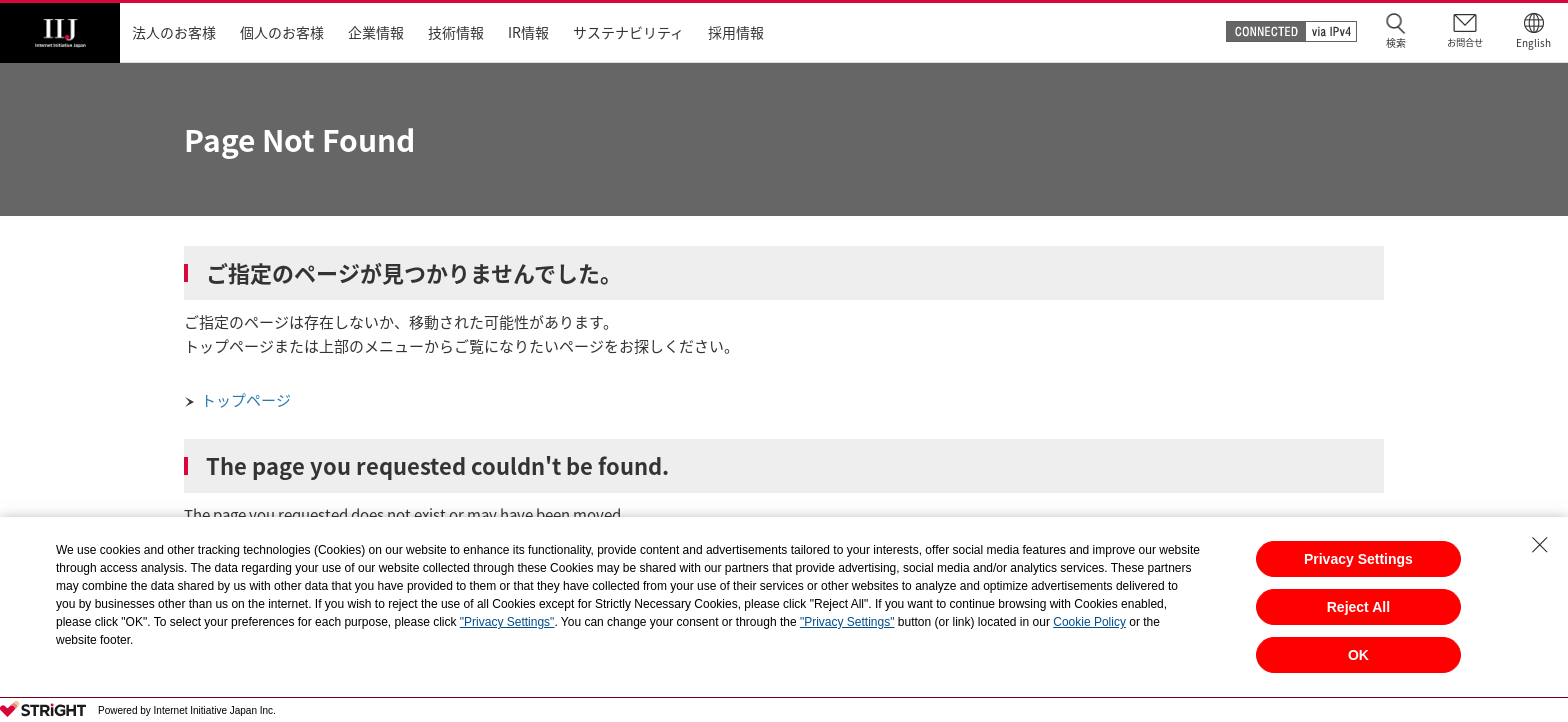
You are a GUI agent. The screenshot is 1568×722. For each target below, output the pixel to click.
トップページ (246, 400)
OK (1358, 655)
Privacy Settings (1358, 559)
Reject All (1358, 607)
